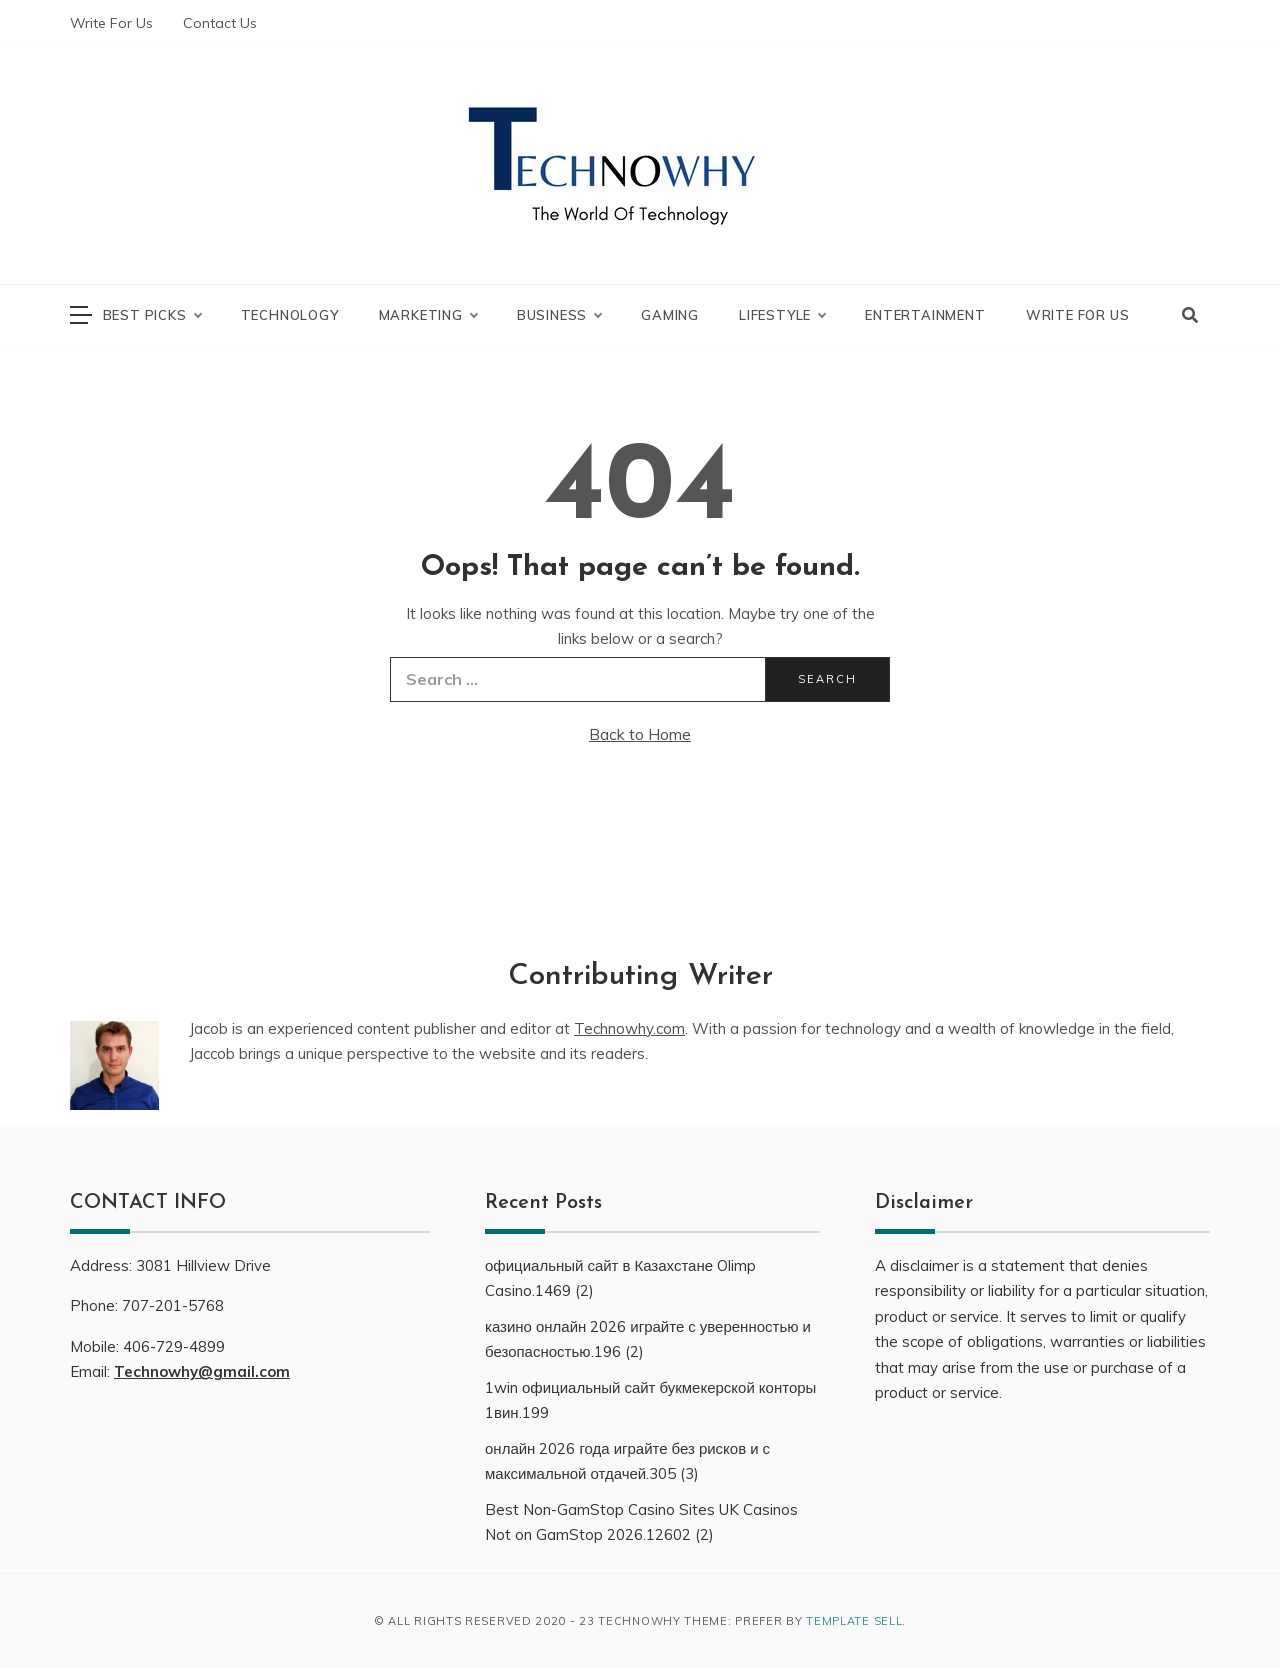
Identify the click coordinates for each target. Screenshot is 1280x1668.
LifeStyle (782, 315)
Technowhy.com (629, 1028)
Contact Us (220, 23)
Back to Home (640, 734)
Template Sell (854, 1621)
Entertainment (925, 315)
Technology (290, 315)
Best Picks (152, 315)
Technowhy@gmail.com (202, 1371)
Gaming (670, 315)
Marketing (428, 315)
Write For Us (111, 23)
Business (559, 315)
